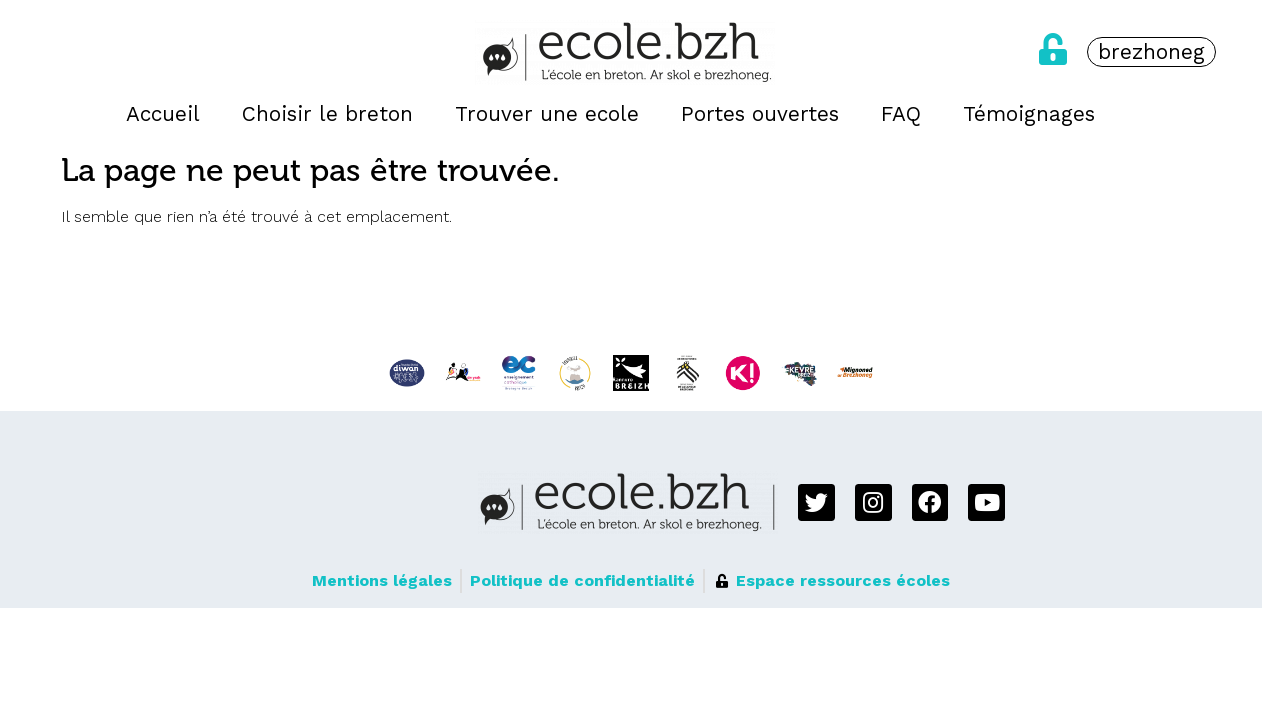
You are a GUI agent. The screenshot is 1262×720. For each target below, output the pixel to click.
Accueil (163, 114)
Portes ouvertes (760, 114)
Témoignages (1029, 114)
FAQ (901, 114)
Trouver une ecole (547, 114)
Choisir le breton (327, 114)
